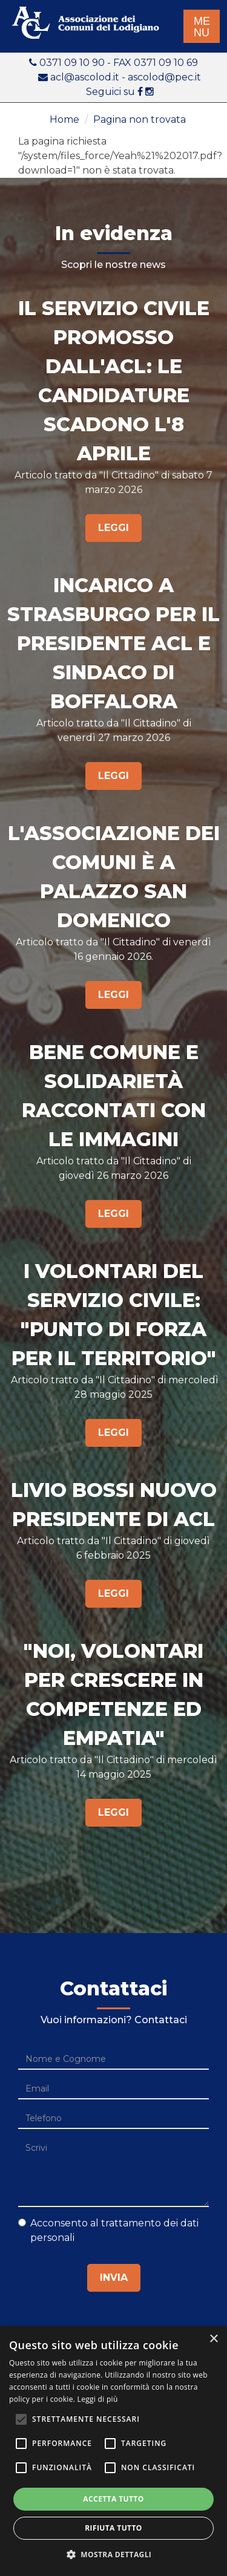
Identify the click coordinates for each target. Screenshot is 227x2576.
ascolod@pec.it (164, 77)
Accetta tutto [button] (113, 2499)
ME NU (202, 27)
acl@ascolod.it (84, 77)
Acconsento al (108, 2230)
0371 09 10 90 (73, 62)
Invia (114, 2277)
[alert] (113, 2451)
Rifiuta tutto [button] (113, 2528)
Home (64, 119)
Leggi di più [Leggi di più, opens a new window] (97, 2399)
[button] (114, 2555)
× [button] (213, 2339)
